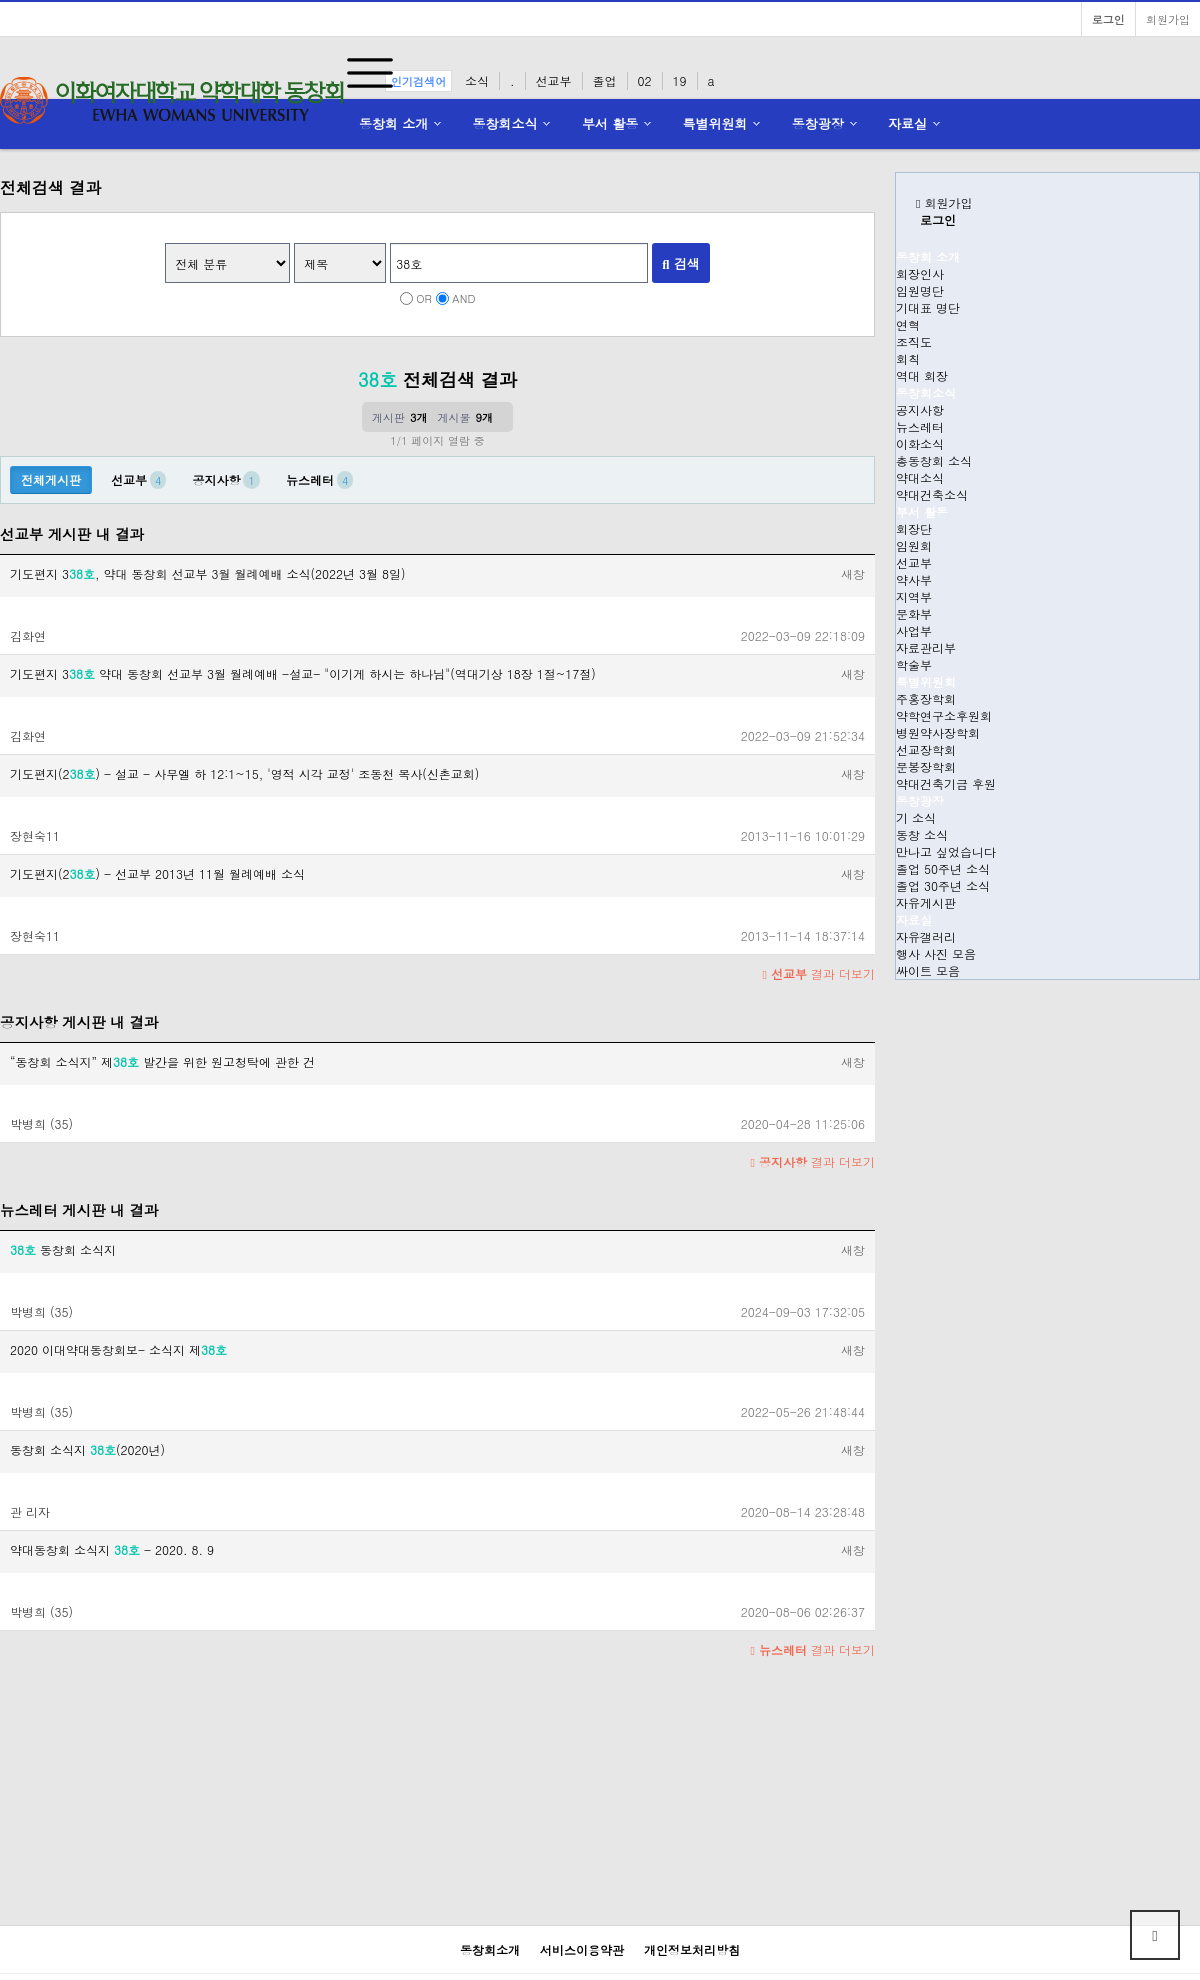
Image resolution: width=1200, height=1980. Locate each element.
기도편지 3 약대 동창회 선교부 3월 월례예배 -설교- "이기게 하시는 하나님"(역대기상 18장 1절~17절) (303, 673)
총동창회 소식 (934, 460)
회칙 (908, 358)
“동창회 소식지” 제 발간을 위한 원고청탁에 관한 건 (162, 1061)
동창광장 (818, 123)
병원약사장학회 (938, 732)
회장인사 (920, 273)
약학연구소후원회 (944, 715)
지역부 (914, 596)
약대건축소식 (932, 494)
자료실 (907, 123)
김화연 (28, 635)
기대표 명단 (928, 307)
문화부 (914, 613)
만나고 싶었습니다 (946, 851)
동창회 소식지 (63, 1249)
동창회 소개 (393, 123)
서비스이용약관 (582, 1949)
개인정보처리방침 (692, 1949)
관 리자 (30, 1511)
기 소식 (916, 817)
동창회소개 (490, 1949)
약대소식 (920, 477)
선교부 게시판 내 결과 (72, 534)
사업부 (914, 630)
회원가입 (1168, 19)
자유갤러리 (926, 936)
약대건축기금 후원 (946, 783)
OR (424, 298)
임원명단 (920, 290)
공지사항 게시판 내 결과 (79, 1022)
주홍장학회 (926, 698)
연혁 (908, 324)
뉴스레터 (920, 426)
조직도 (914, 341)
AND (463, 298)
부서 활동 (610, 123)
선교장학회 (926, 749)
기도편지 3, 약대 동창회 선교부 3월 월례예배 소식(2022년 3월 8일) (208, 573)
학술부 (914, 664)
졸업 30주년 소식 (943, 885)
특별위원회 (715, 123)
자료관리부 (926, 647)
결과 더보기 (819, 973)
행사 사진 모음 (936, 953)
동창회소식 (505, 123)
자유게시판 (926, 902)
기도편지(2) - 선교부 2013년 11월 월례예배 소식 (157, 873)
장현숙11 (35, 835)
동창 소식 (922, 834)
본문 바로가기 (0, 0)
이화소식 (920, 443)
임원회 (914, 545)
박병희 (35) (41, 1123)
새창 (853, 573)
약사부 (914, 579)
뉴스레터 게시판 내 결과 (79, 1210)
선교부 (914, 562)
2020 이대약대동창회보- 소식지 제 (118, 1349)
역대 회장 (922, 375)
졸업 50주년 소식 (943, 868)
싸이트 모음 (928, 970)
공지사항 (920, 409)
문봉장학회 (926, 766)
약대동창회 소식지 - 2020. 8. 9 (112, 1549)
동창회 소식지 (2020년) (87, 1449)
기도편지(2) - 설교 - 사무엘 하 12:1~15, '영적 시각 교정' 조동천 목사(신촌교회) (244, 773)
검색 (681, 263)
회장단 (914, 528)
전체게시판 (51, 479)
